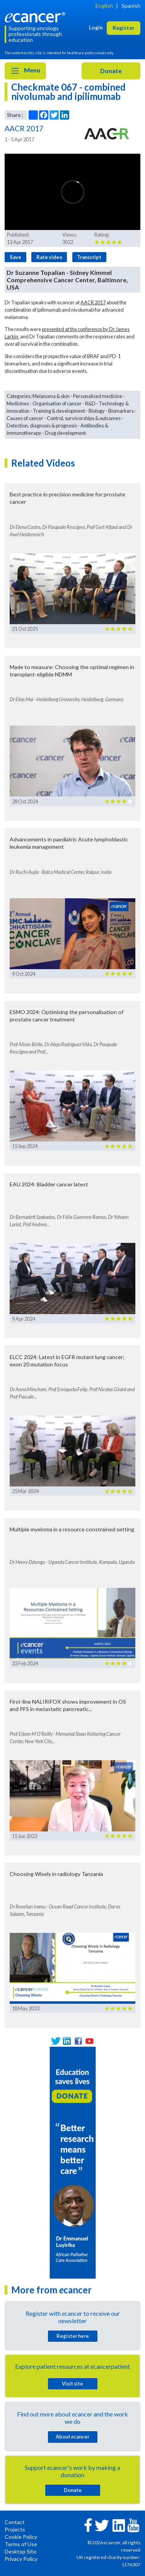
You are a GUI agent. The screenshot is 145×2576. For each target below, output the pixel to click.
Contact (15, 2522)
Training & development (59, 411)
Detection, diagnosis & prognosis (42, 425)
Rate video (49, 257)
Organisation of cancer (57, 403)
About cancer (72, 2437)
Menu (25, 71)
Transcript (89, 257)
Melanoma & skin (51, 396)
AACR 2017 (93, 302)
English (104, 5)
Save (15, 257)
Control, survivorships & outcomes (84, 418)
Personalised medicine (97, 396)
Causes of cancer (25, 418)
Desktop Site (20, 2551)
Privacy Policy (21, 2558)
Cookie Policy (21, 2536)
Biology (97, 411)
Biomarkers (121, 411)
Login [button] (96, 27)
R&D (90, 403)
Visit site (72, 2383)
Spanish (130, 5)
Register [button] (124, 27)
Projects (15, 2529)
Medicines (18, 403)
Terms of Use (21, 2544)
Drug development (65, 433)
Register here (72, 2336)
